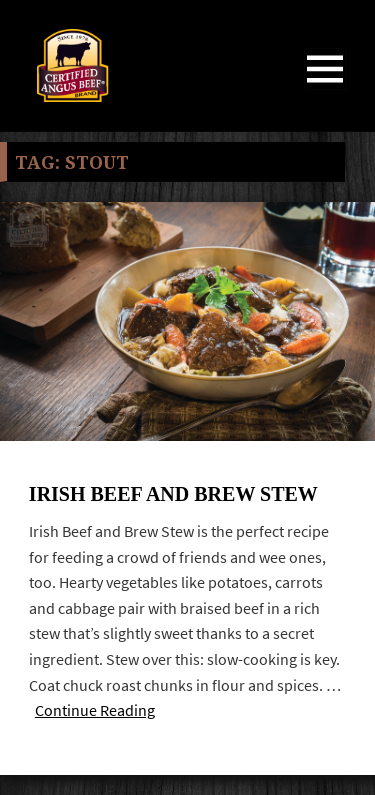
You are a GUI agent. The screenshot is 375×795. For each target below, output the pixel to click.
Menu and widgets (325, 89)
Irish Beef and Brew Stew (173, 494)
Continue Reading (95, 710)
